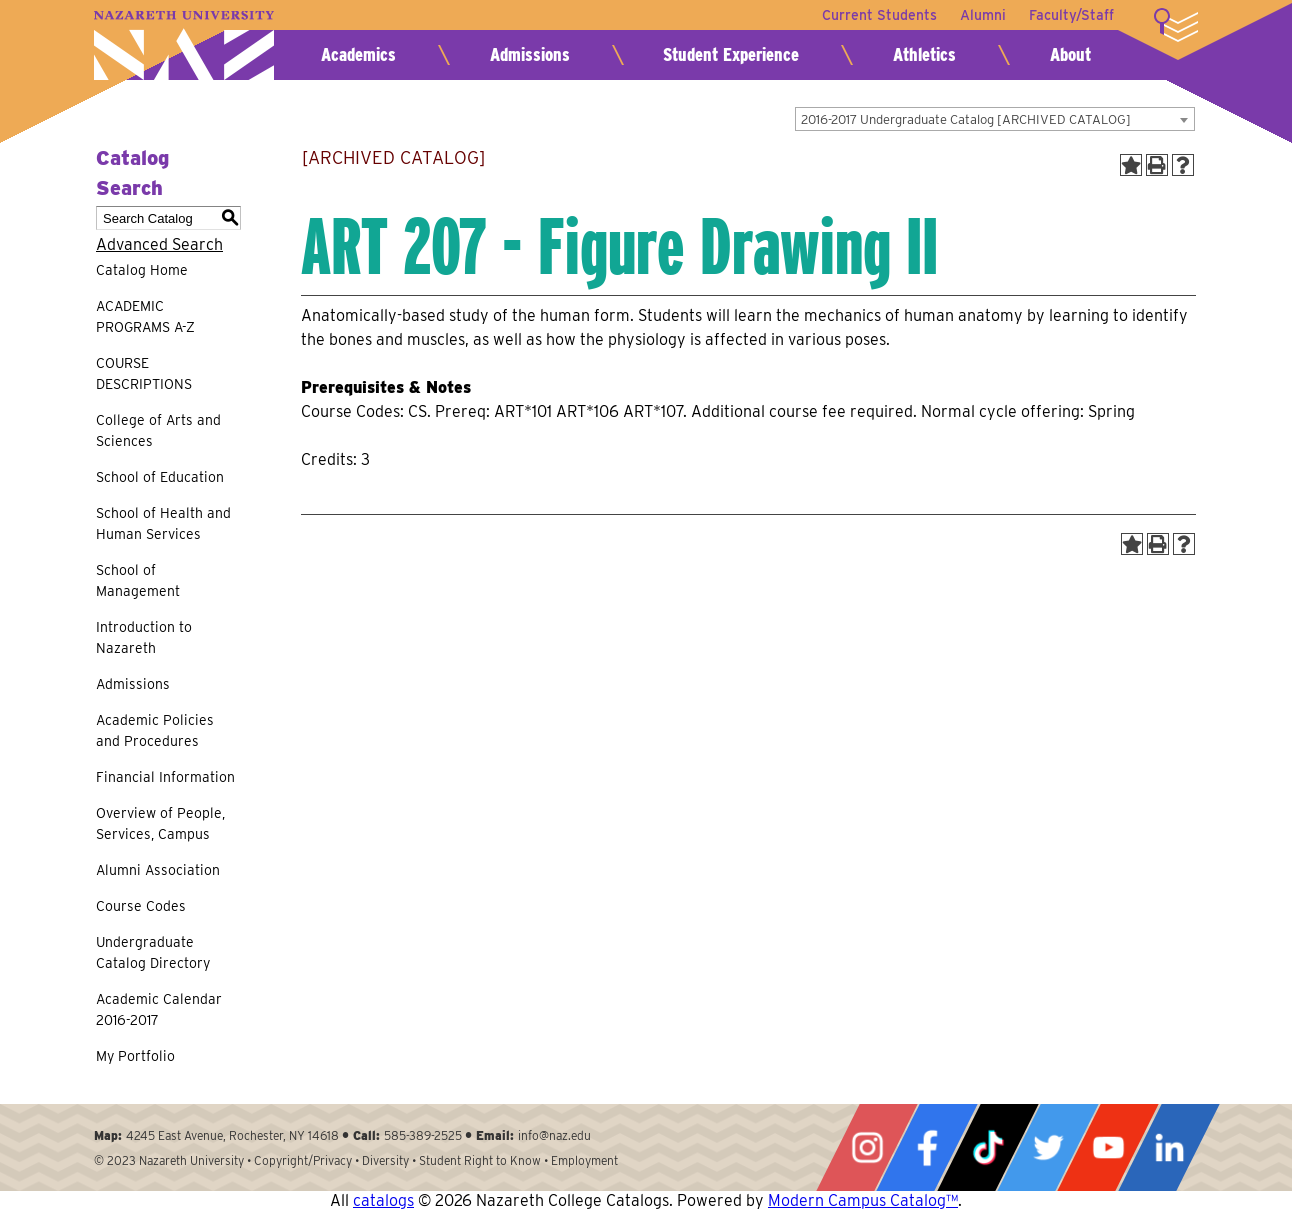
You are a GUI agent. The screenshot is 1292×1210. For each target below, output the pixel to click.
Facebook (927, 1147)
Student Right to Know (480, 1160)
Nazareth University (184, 45)
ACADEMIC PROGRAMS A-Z (145, 316)
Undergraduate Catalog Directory (153, 952)
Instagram (867, 1147)
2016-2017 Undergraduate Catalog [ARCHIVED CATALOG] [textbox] (966, 119)
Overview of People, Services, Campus (160, 823)
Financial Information (165, 777)
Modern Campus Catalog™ (863, 1200)
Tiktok (988, 1147)
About (1070, 54)
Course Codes (141, 906)
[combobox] (995, 119)
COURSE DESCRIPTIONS (144, 373)
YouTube (1108, 1147)
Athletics (924, 54)
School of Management (138, 580)
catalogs (383, 1200)
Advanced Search (159, 244)
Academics (358, 54)
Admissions (530, 54)
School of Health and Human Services (163, 523)
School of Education (160, 477)
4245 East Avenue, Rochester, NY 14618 (232, 1135)
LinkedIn (1169, 1147)
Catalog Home (142, 270)
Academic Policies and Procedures (155, 730)
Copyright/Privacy (303, 1160)
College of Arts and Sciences (158, 430)
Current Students (877, 15)
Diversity (385, 1160)
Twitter (1048, 1147)
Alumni (982, 15)
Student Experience (731, 54)
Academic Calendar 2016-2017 (159, 1009)
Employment (584, 1160)
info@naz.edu (554, 1135)
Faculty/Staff (1071, 15)
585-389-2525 (423, 1135)
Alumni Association (158, 870)
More (1176, 25)
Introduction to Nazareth (144, 637)
